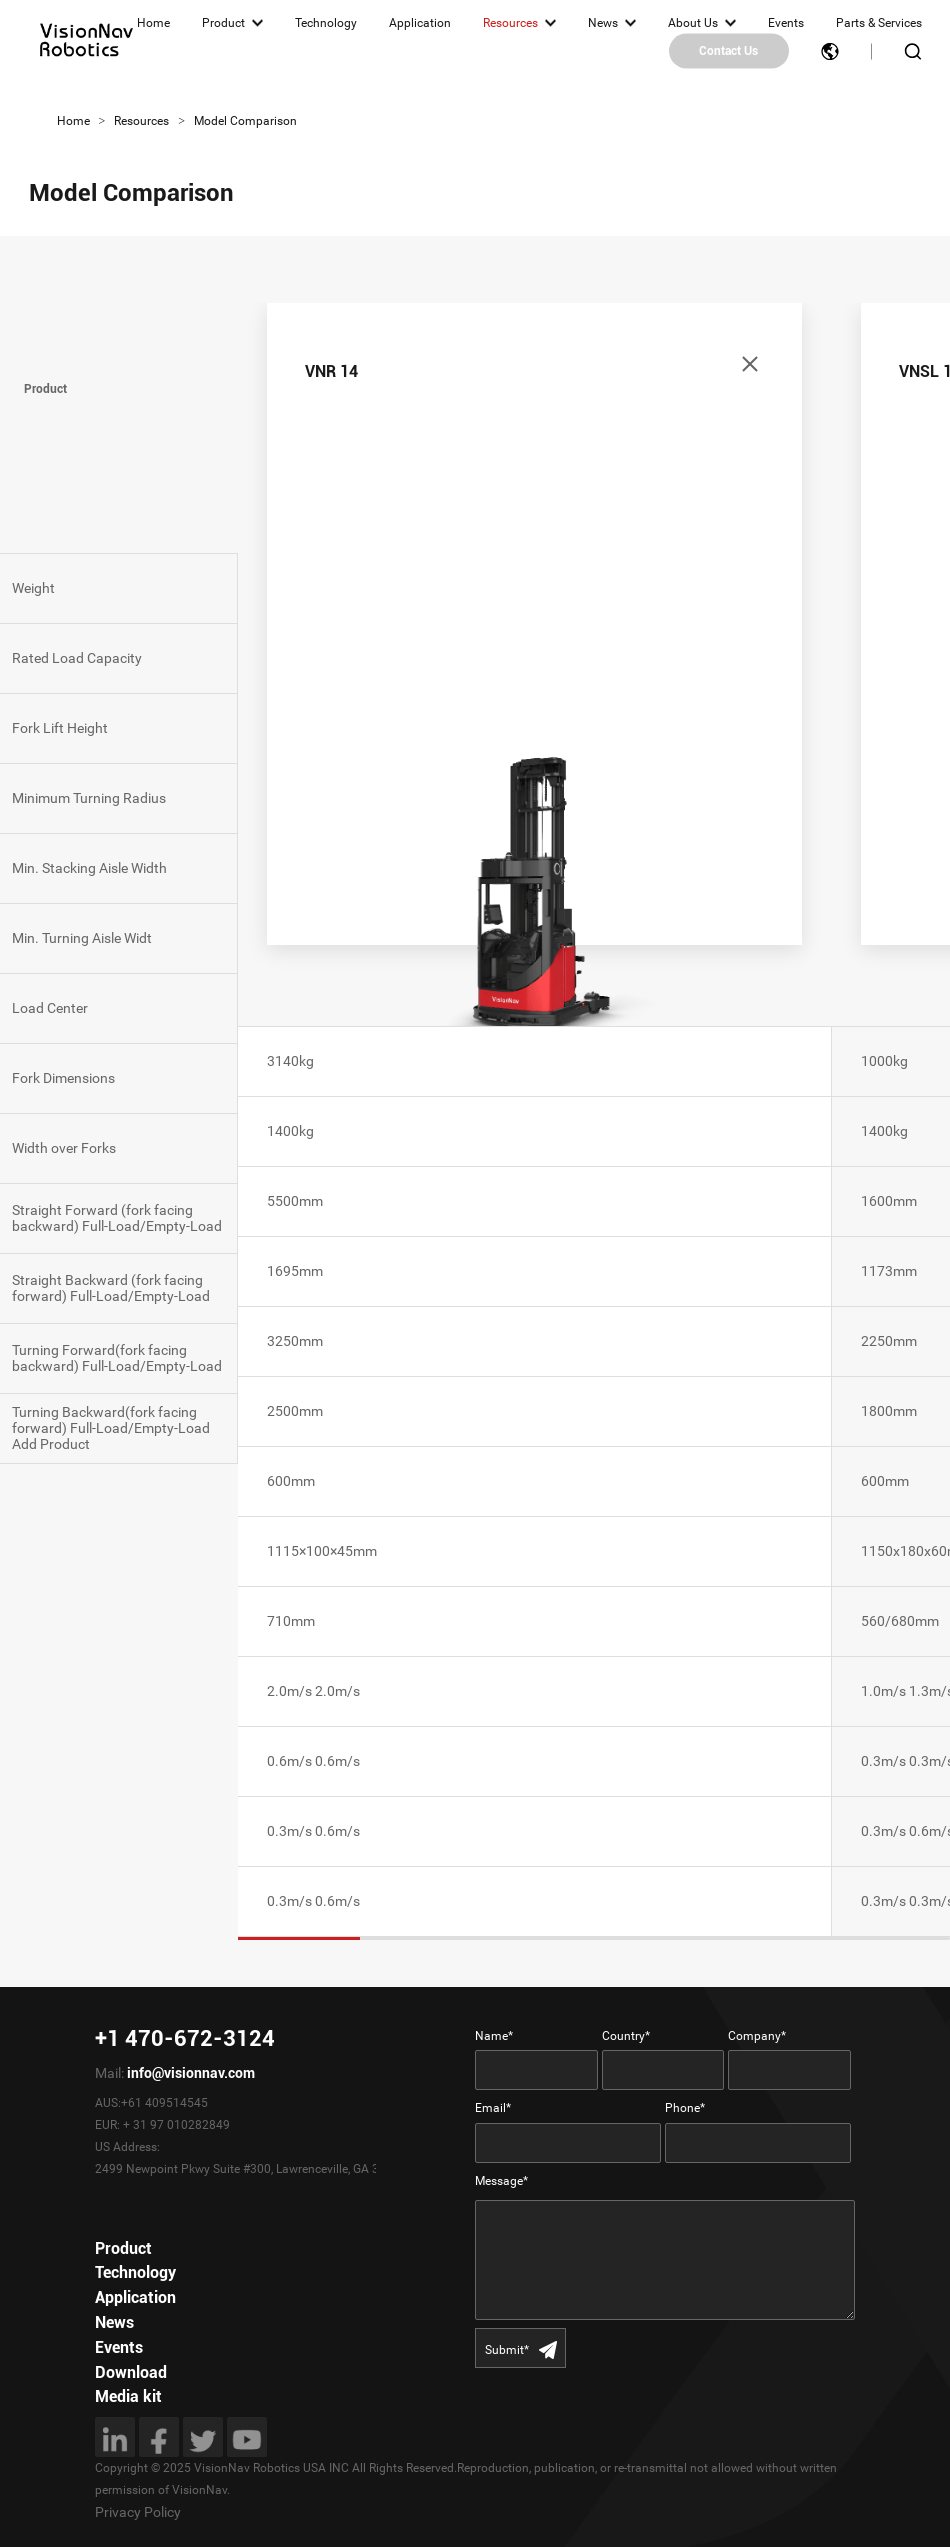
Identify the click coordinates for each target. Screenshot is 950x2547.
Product (223, 23)
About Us (693, 23)
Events (786, 23)
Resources (510, 23)
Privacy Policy (138, 2512)
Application (420, 23)
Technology (326, 23)
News (603, 23)
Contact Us (728, 51)
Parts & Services (879, 23)
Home (153, 23)
